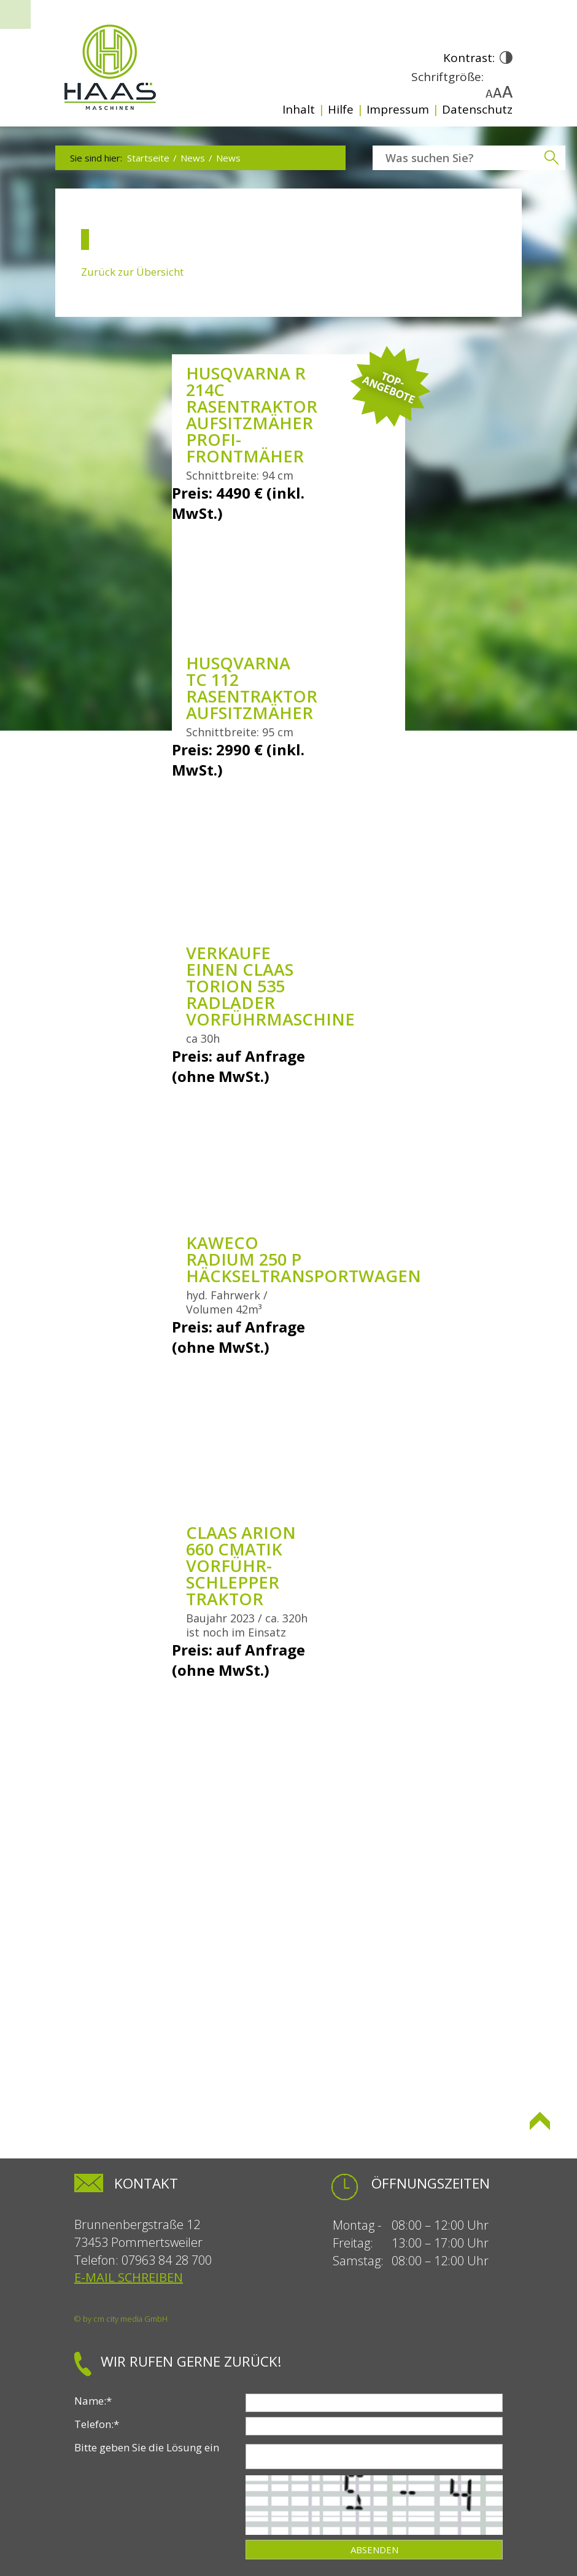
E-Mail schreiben (128, 2277)
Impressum (397, 109)
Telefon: (96, 2424)
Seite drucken (105, 2131)
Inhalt (298, 109)
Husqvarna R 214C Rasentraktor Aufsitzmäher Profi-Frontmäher (251, 414)
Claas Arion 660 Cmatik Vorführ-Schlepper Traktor (241, 1565)
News (192, 158)
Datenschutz (477, 109)
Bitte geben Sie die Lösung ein (146, 2447)
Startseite (148, 158)
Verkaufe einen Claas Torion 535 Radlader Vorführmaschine (270, 985)
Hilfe (341, 109)
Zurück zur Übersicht (132, 272)
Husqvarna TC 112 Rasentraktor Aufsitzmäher (251, 688)
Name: (93, 2401)
